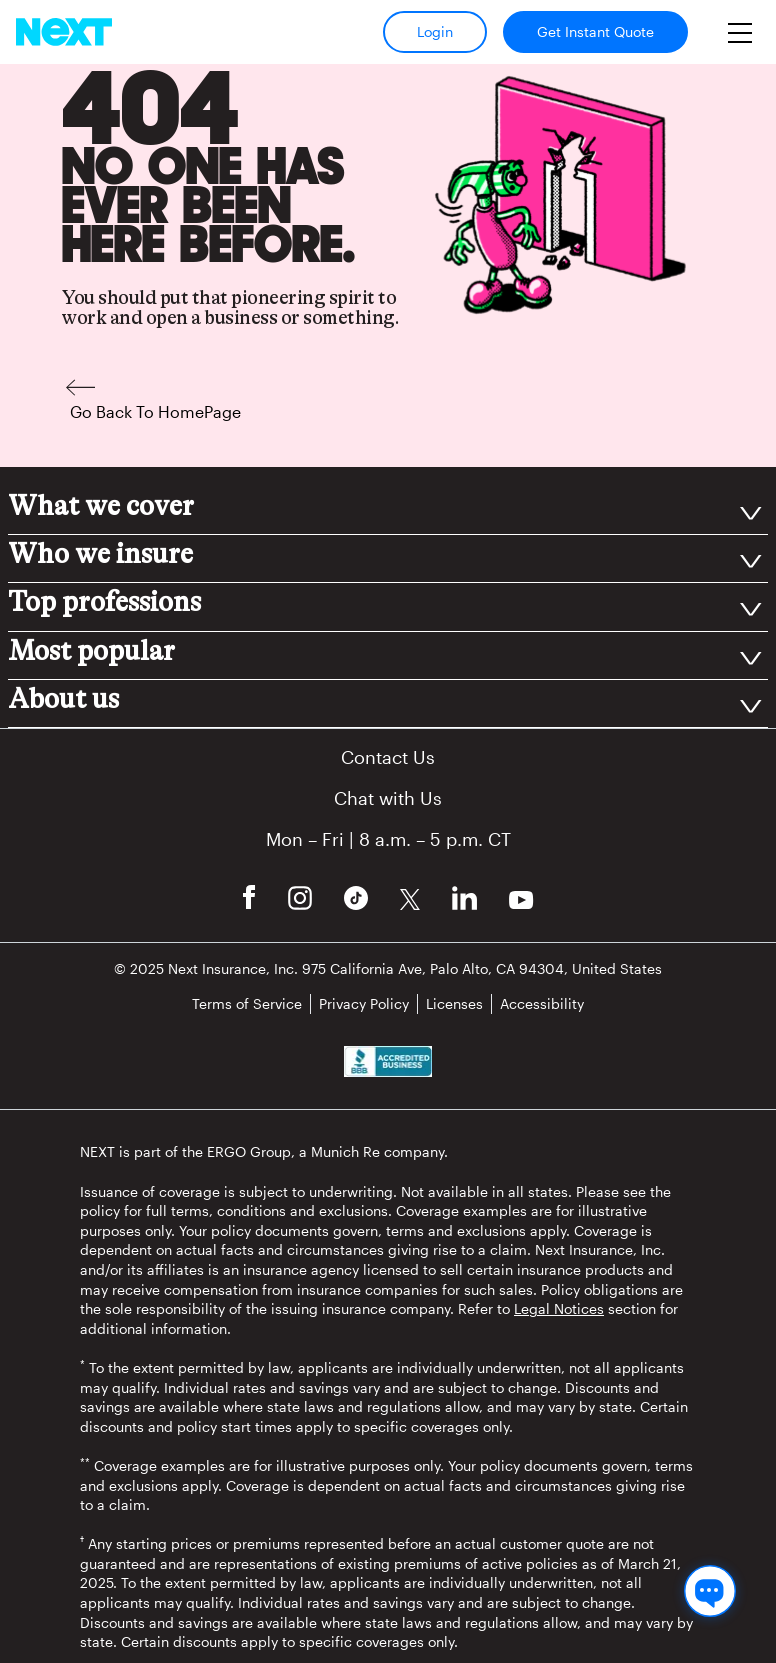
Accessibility (542, 1003)
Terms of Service (247, 1003)
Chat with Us (388, 798)
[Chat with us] (710, 1591)
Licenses (454, 1003)
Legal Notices (559, 1308)
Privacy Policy (364, 1003)
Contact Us (388, 757)
